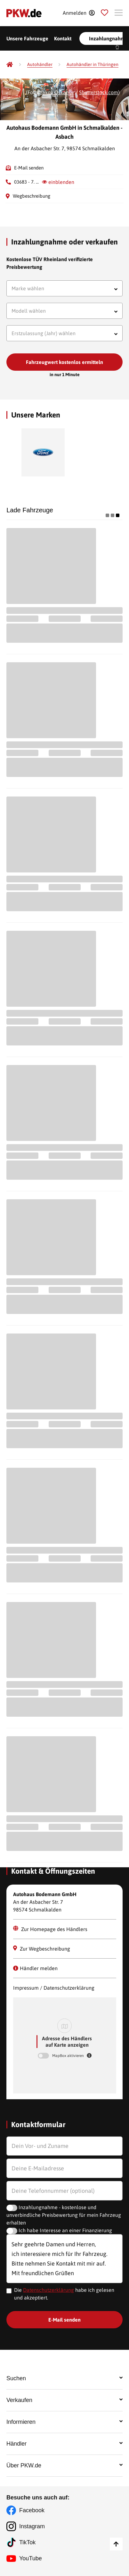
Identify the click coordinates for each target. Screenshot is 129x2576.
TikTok (27, 2542)
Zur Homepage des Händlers (50, 1929)
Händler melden (35, 1968)
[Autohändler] (39, 65)
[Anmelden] (78, 13)
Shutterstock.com (98, 92)
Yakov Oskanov (57, 92)
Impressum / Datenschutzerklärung (53, 1988)
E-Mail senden (29, 167)
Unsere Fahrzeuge (27, 38)
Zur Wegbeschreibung (41, 1948)
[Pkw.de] (9, 64)
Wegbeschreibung (31, 196)
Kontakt (62, 38)
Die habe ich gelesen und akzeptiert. (64, 2293)
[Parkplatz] (104, 13)
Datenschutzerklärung (48, 2290)
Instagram (32, 2526)
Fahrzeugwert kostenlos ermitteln (64, 362)
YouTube (30, 2558)
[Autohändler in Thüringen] (92, 65)
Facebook (31, 2510)
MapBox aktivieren (68, 2055)
